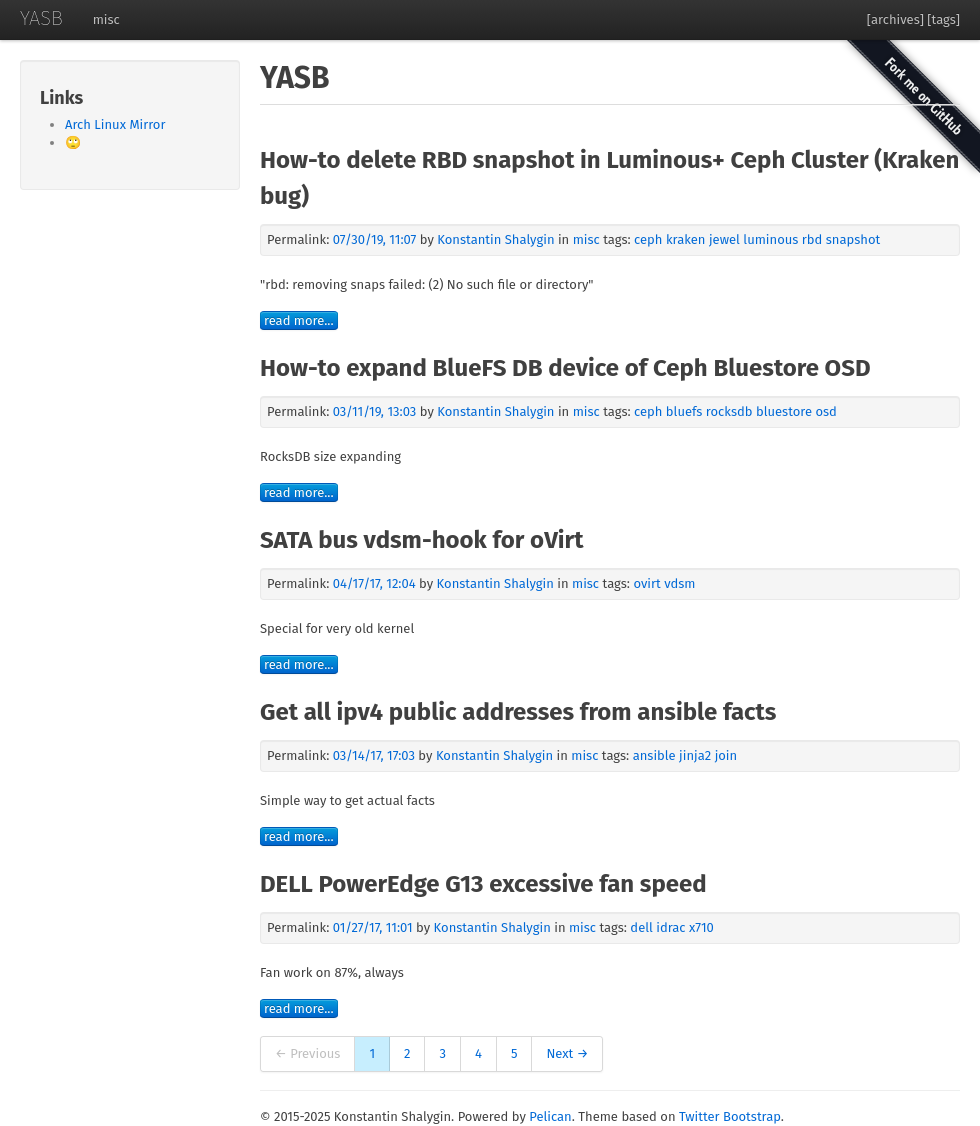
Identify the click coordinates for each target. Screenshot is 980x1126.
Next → (567, 1053)
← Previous (307, 1053)
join (726, 755)
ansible (654, 755)
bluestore (784, 411)
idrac (670, 927)
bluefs (684, 411)
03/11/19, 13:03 (375, 411)
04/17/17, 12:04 (374, 583)
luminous (770, 239)
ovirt (646, 583)
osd (825, 411)
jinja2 (695, 755)
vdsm (679, 583)
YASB (41, 18)
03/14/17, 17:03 (374, 755)
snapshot (853, 239)
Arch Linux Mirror (115, 124)
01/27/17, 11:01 (373, 927)
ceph (648, 239)
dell (641, 927)
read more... (299, 320)
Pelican (550, 1116)
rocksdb (729, 411)
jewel (724, 239)
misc (106, 19)
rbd (812, 239)
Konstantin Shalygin (497, 239)
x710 (701, 927)
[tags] (943, 19)
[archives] (895, 19)
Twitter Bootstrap (730, 1116)
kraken (686, 239)
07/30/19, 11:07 (375, 239)
